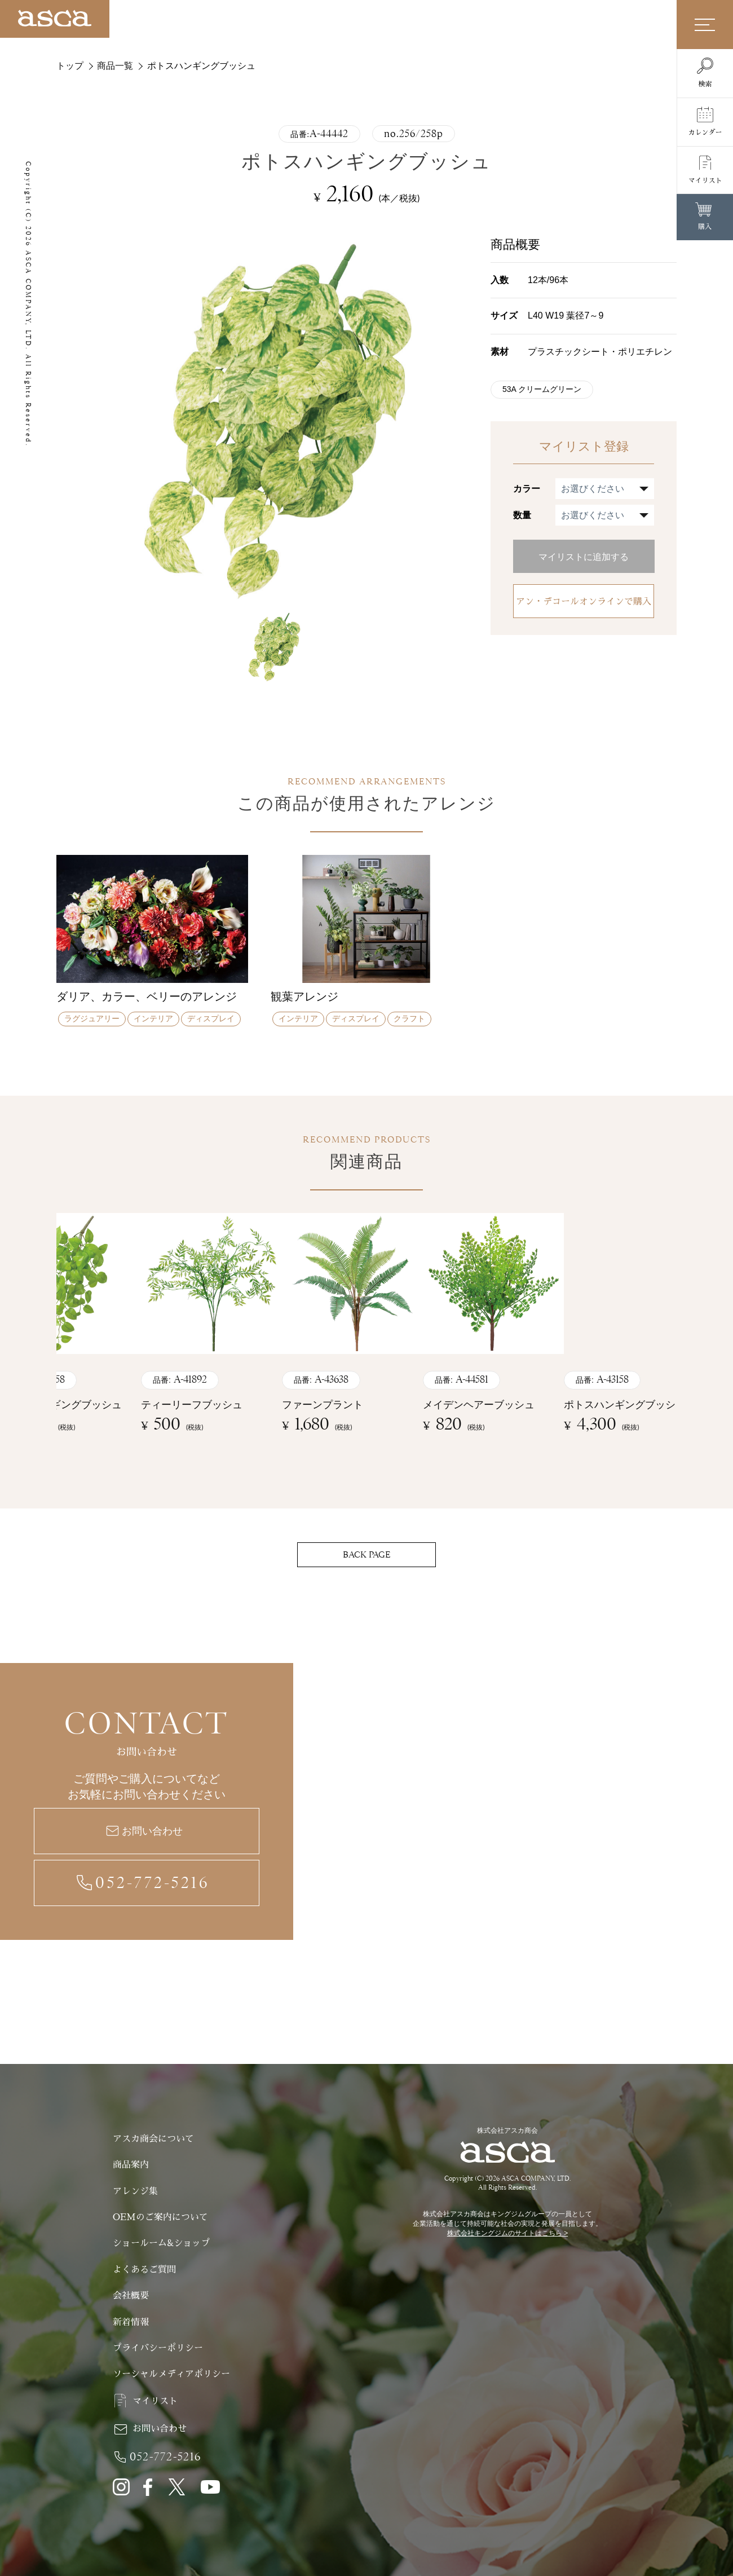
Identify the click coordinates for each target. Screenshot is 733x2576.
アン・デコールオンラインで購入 (583, 602)
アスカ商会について (153, 2138)
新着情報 (131, 2322)
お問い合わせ (152, 1831)
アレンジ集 (135, 2191)
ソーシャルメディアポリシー (171, 2374)
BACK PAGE (366, 1554)
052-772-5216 (152, 1883)
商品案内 (131, 2164)
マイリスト (155, 2401)
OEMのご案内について (160, 2217)
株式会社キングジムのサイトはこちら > (507, 2233)
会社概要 (131, 2295)
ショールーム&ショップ (161, 2243)
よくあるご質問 (144, 2269)
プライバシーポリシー (158, 2348)
